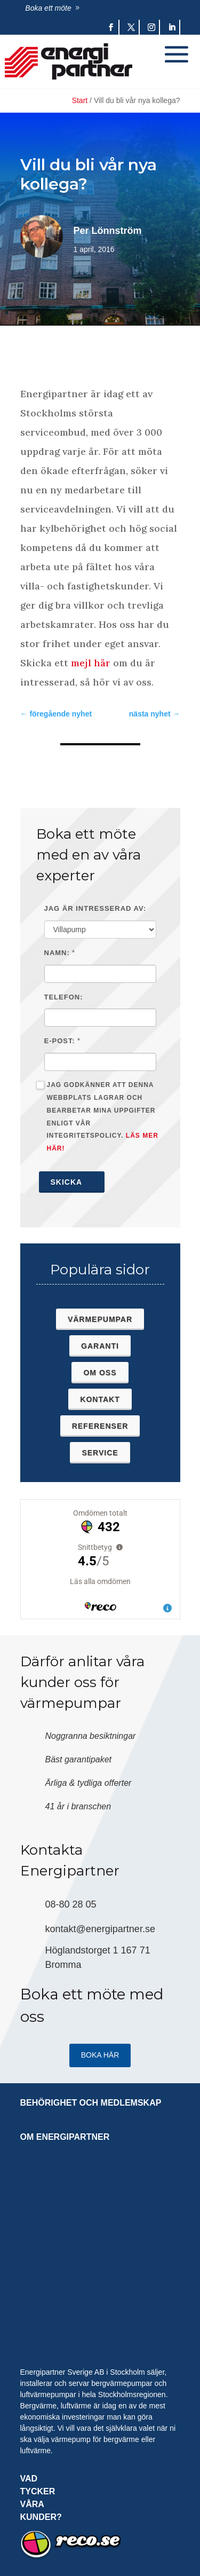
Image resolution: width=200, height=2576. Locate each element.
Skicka (72, 1182)
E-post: (59, 1041)
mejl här (90, 663)
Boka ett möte (48, 8)
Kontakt (99, 1399)
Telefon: (63, 997)
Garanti (100, 1346)
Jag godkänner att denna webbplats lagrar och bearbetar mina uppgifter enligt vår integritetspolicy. (97, 1116)
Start (80, 100)
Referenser (100, 1426)
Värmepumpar (100, 1319)
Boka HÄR (100, 2055)
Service (100, 1452)
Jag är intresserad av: (95, 908)
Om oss (99, 1372)
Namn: (57, 953)
